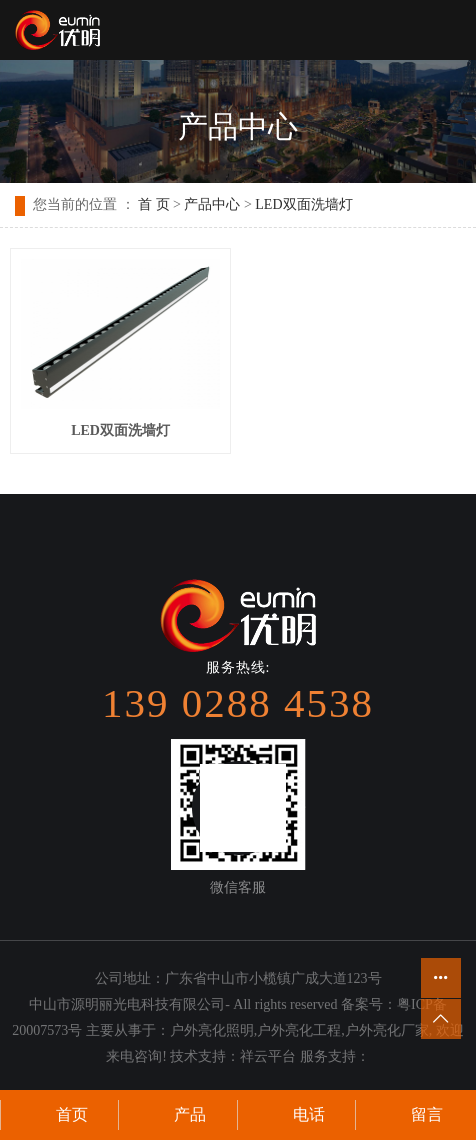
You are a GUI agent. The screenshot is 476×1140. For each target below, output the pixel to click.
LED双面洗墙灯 (303, 204)
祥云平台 (268, 1056)
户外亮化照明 (212, 1030)
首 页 (154, 204)
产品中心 (212, 204)
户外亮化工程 (299, 1030)
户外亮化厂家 (387, 1030)
